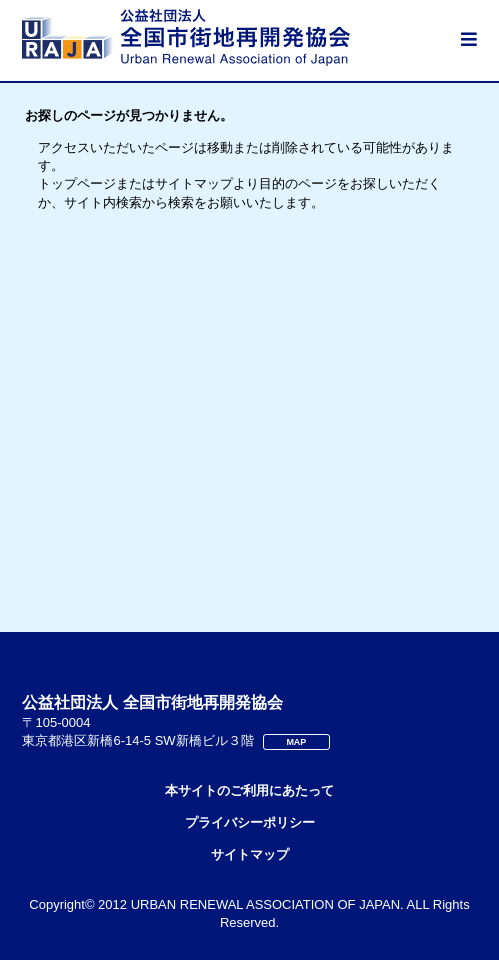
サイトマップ (250, 854)
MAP (296, 742)
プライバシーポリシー (250, 822)
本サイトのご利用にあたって (249, 790)
